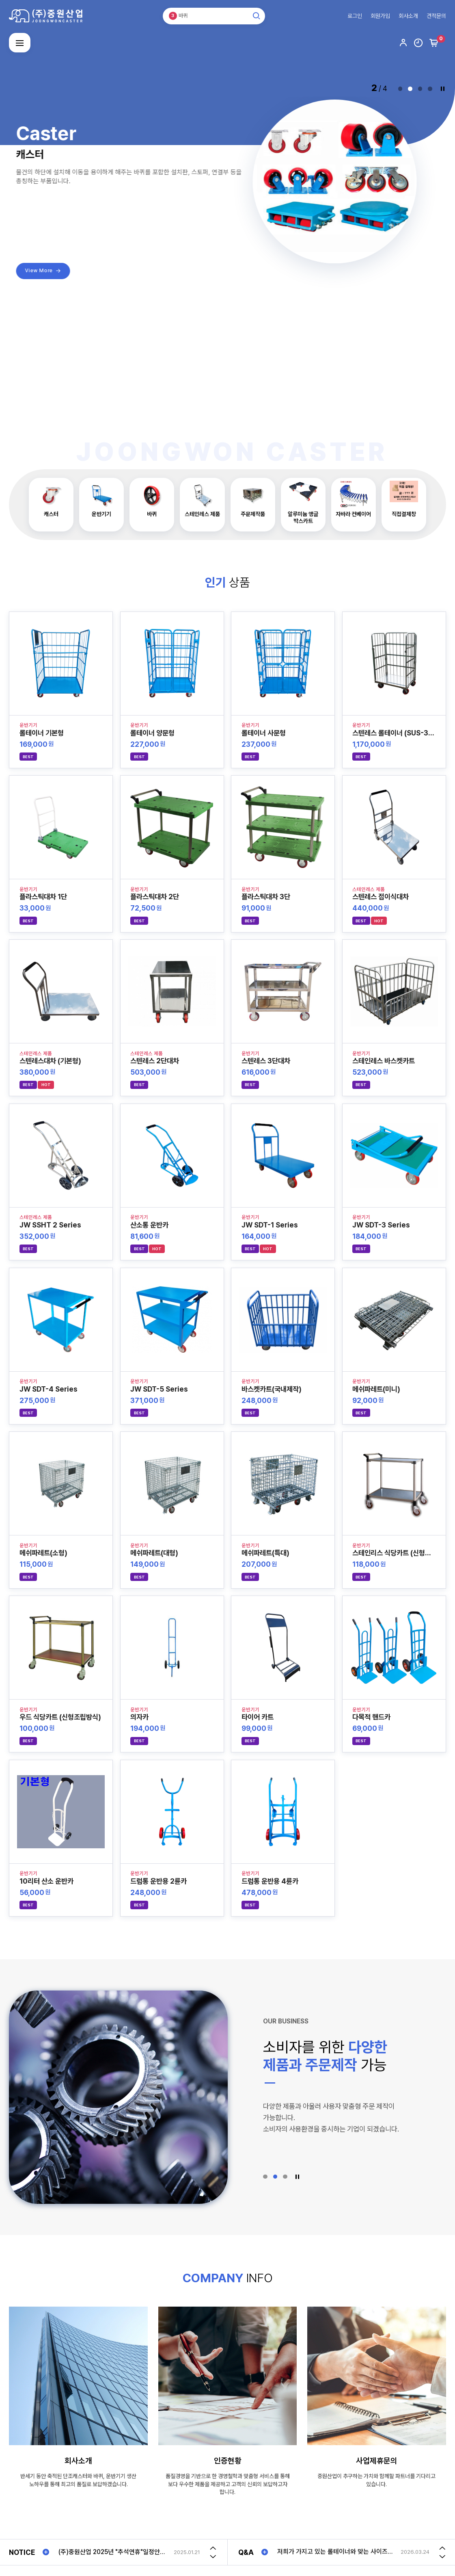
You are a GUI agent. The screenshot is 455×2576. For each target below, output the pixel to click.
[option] (129, 2552)
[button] (400, 89)
